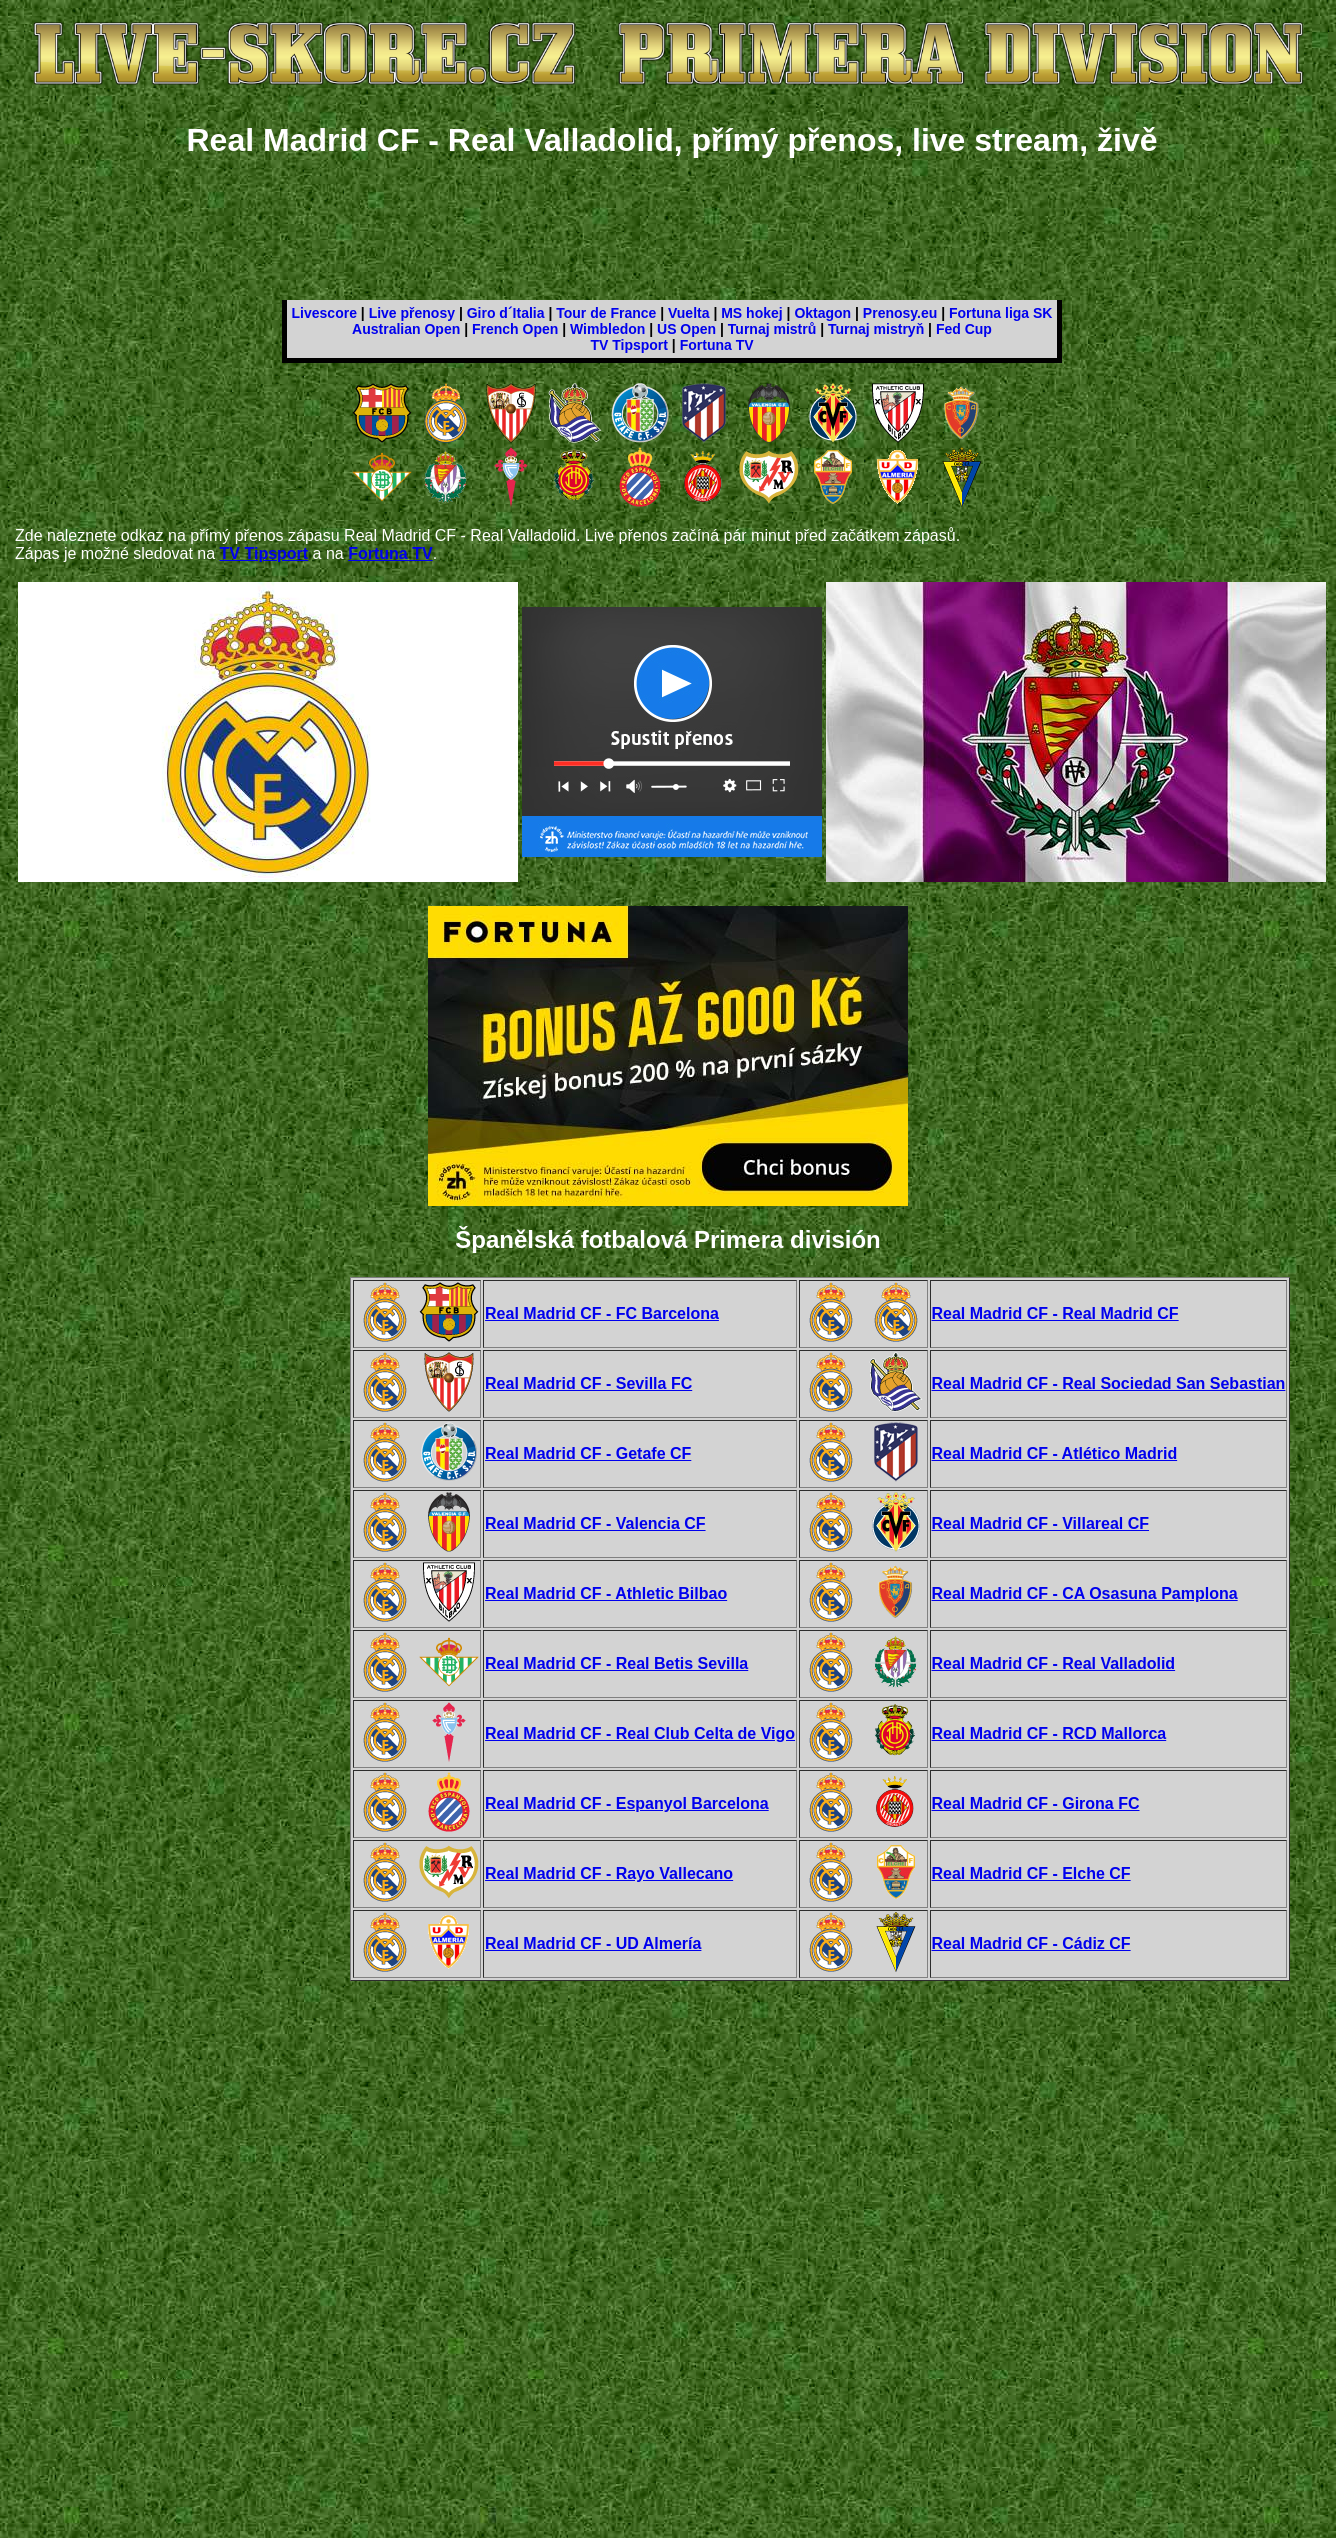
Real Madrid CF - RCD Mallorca (1049, 1733)
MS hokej (751, 313)
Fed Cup (964, 329)
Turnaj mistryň (876, 329)
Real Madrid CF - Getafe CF (588, 1453)
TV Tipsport (629, 345)
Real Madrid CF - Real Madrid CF (1055, 1313)
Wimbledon (607, 329)
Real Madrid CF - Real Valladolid (1054, 1663)
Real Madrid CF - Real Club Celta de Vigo (640, 1733)
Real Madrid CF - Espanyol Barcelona (627, 1803)
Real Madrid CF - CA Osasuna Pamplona (1085, 1593)
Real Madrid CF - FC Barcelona (602, 1313)
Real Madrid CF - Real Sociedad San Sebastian (1109, 1383)
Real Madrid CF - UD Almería (593, 1943)
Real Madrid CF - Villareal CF (1041, 1523)
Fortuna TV (717, 345)
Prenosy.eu (900, 313)
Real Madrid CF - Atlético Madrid (1055, 1453)
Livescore (324, 313)
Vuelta (689, 313)
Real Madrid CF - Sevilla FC (588, 1383)
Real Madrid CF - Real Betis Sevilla (616, 1663)
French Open (515, 329)
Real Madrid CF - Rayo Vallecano (609, 1873)
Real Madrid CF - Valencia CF (595, 1523)
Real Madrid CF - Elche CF (1031, 1873)
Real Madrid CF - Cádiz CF (1031, 1943)
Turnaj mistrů (772, 329)
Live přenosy (412, 313)
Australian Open (406, 329)
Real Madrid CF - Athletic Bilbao (606, 1593)
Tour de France (606, 313)
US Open (686, 329)
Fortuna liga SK (1000, 313)
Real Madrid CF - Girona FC (1036, 1803)
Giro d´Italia (506, 313)
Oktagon (822, 313)
